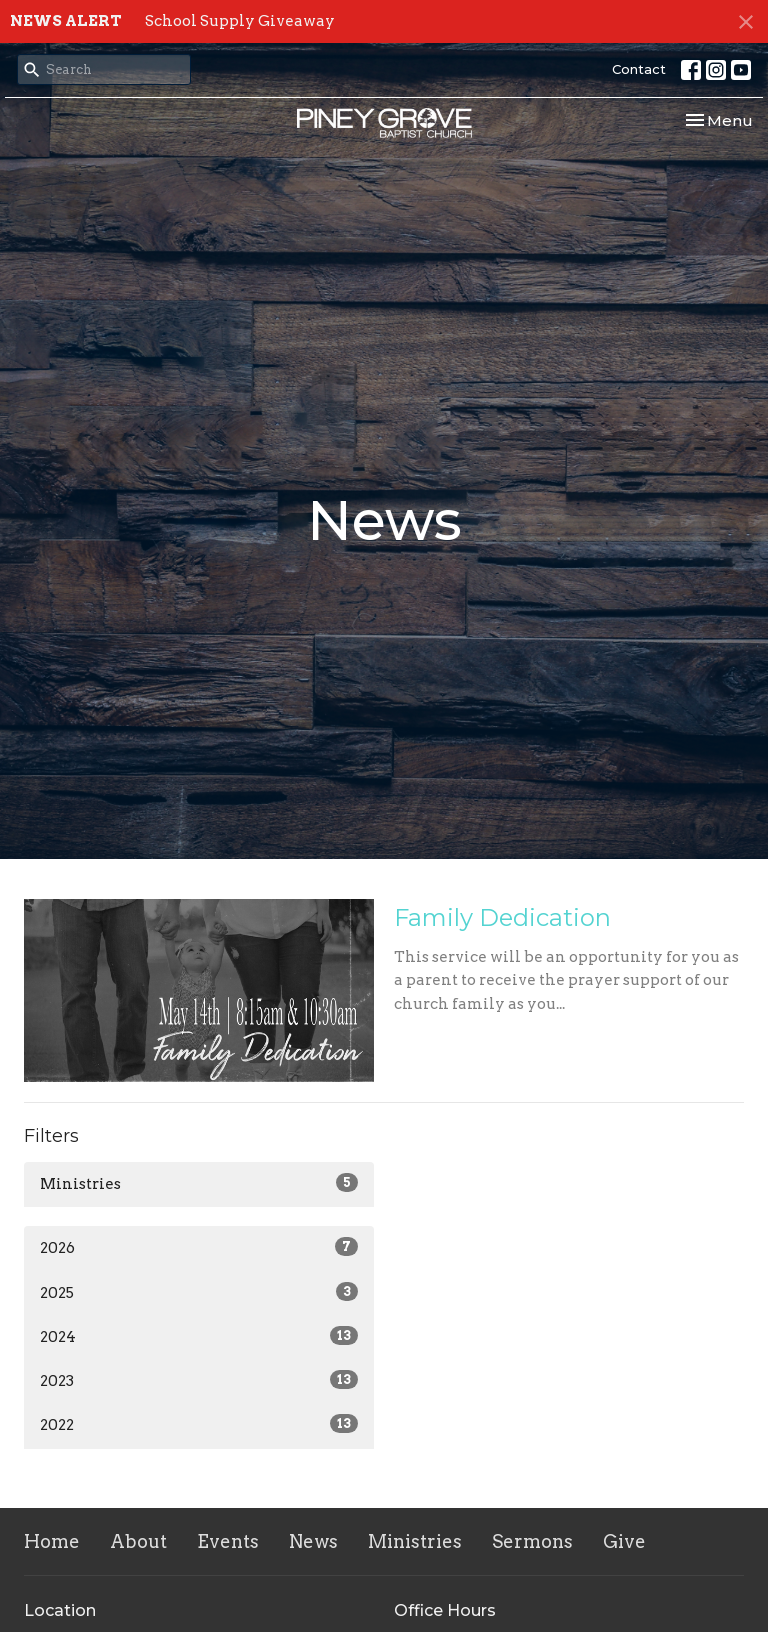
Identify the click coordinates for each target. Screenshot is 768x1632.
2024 (199, 1336)
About (138, 1541)
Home (52, 1541)
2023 (199, 1380)
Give (624, 1541)
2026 (199, 1247)
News (313, 1541)
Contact (639, 69)
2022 (199, 1424)
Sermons (532, 1541)
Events (228, 1541)
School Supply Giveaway (240, 21)
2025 (199, 1292)
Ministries (199, 1183)
